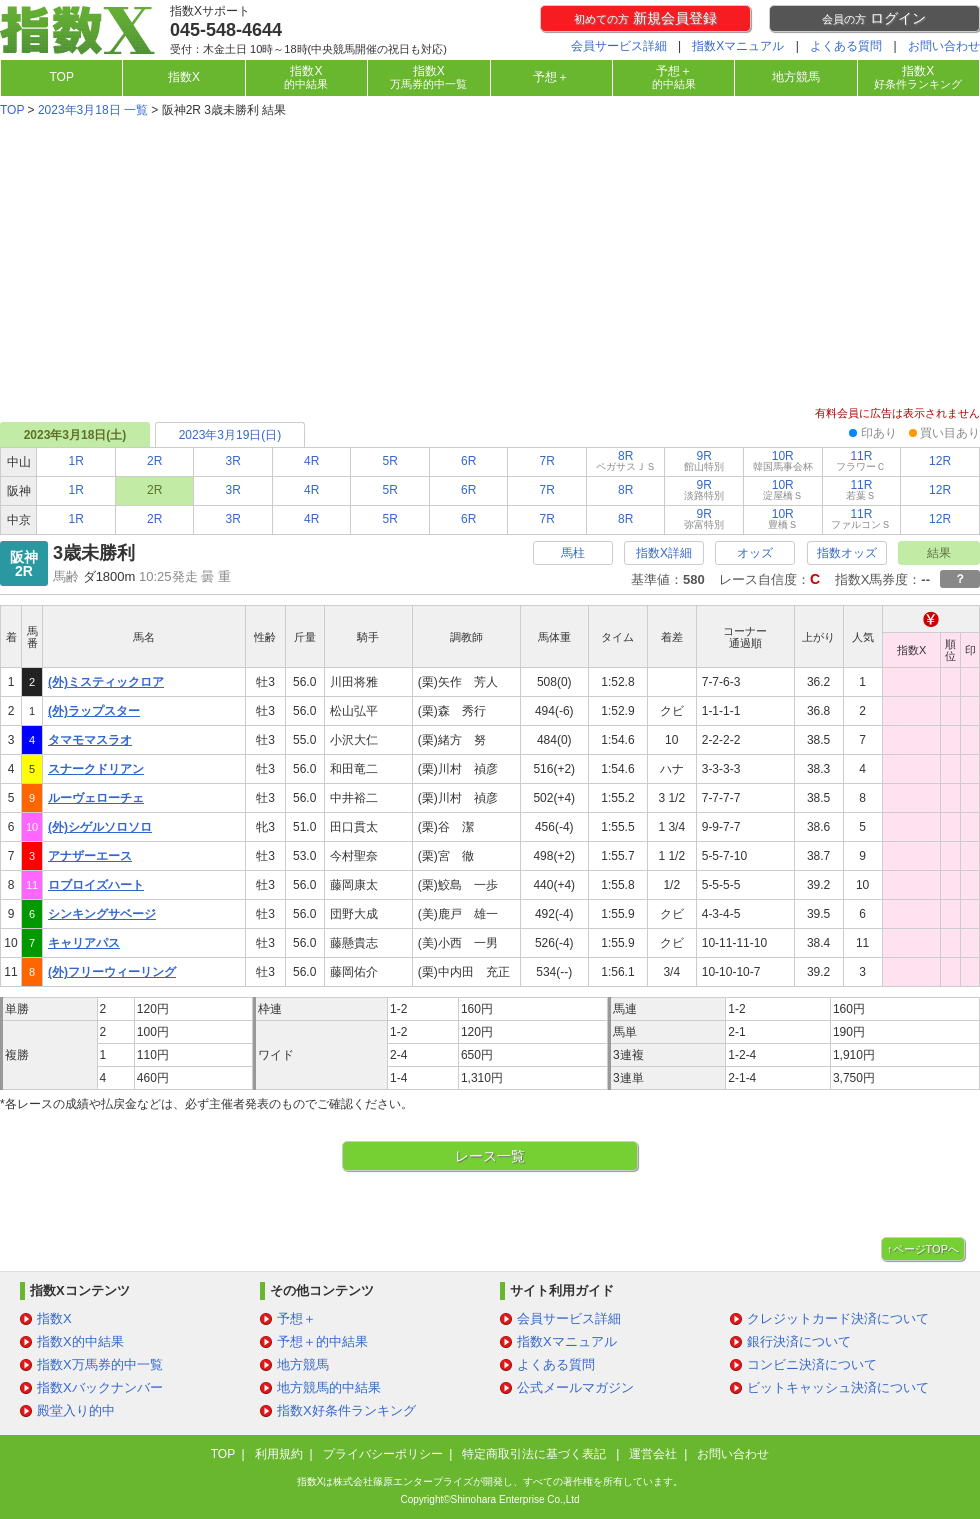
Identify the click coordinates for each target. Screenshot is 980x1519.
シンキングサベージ (102, 914)
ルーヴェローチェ (96, 798)
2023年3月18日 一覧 (93, 110)
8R (626, 460)
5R (390, 461)
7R (547, 461)
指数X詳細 (664, 553)
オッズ (755, 553)
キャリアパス (84, 943)
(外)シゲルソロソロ (100, 827)
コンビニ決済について (812, 1364)
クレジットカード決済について (838, 1318)
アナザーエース (90, 856)
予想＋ (551, 77)
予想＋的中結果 (322, 1341)
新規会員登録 (645, 18)
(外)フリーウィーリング (112, 972)
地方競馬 (796, 77)
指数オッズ (847, 553)
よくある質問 (846, 46)
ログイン (874, 18)
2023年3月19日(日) (230, 435)
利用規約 (279, 1454)
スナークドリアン (96, 769)
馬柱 (573, 553)
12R (940, 461)
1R (76, 461)
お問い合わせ (944, 46)
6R (468, 461)
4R (311, 461)
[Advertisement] (490, 264)
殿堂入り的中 (76, 1410)
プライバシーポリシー (383, 1454)
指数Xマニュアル (738, 46)
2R (154, 461)
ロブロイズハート (96, 885)
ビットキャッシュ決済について (838, 1387)
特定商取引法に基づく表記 (535, 1454)
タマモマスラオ (90, 740)
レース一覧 (490, 1156)
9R (704, 460)
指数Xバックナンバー (100, 1387)
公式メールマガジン (575, 1387)
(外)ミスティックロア (106, 682)
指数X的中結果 (80, 1341)
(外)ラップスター (94, 711)
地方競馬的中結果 (329, 1387)
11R (861, 460)
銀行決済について (799, 1341)
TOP (61, 77)
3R (233, 461)
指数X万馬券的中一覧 (100, 1364)
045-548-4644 (226, 30)
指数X (184, 77)
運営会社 (653, 1454)
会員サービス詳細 (619, 46)
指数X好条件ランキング (346, 1410)
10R (783, 460)
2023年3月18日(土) (75, 435)
